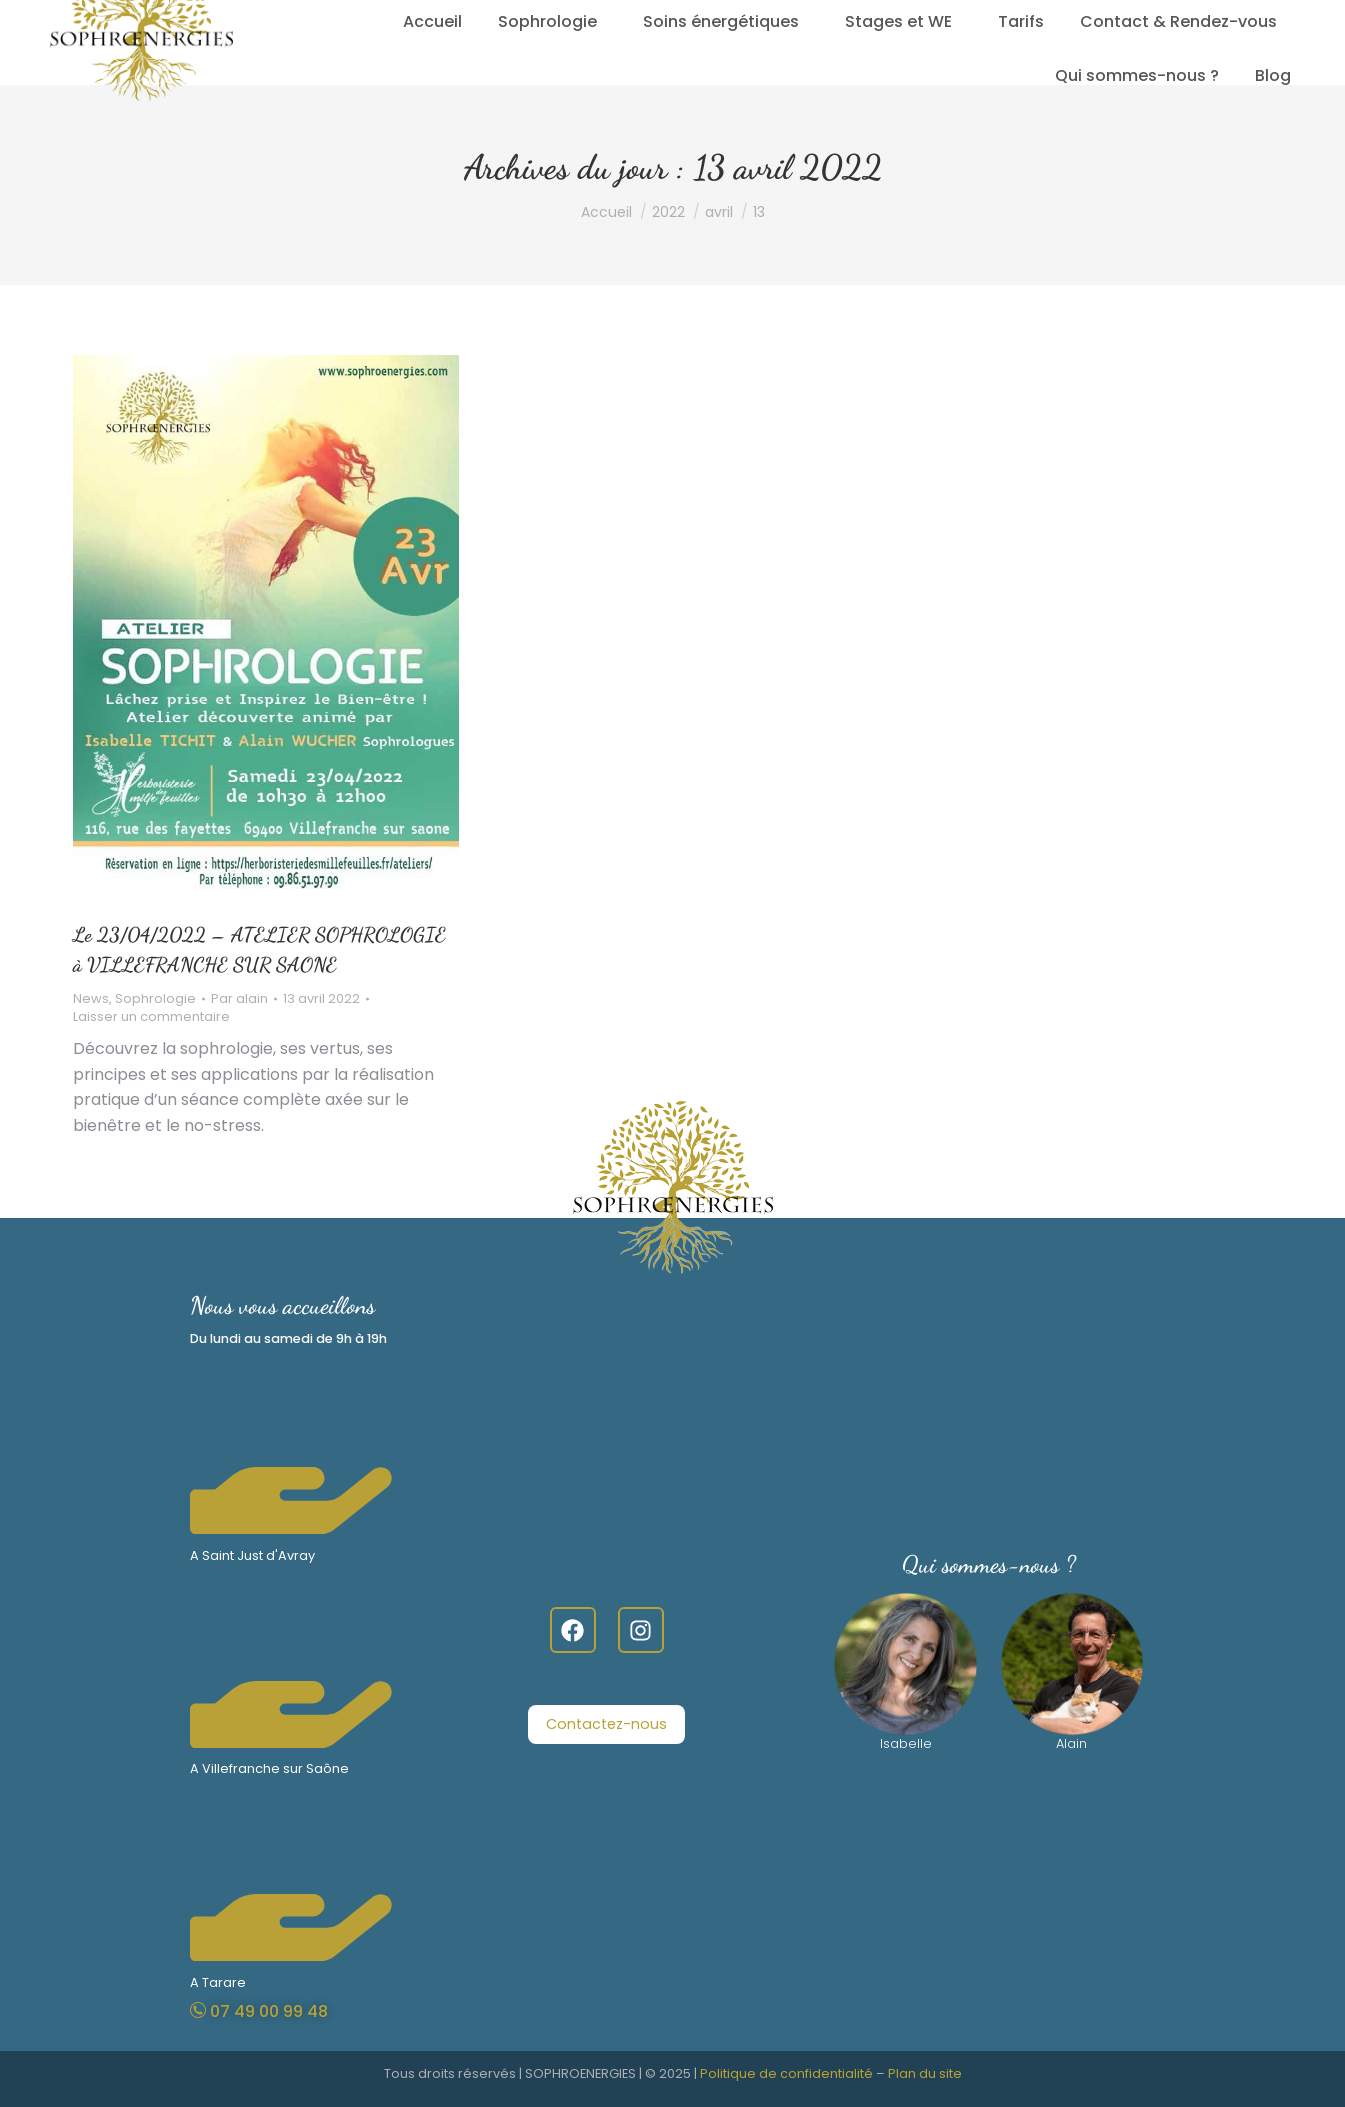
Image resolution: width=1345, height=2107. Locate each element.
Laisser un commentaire (151, 1017)
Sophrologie (155, 998)
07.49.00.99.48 (311, 20)
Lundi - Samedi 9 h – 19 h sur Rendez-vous (539, 20)
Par (239, 999)
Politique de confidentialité (786, 2073)
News (91, 998)
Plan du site (925, 2073)
